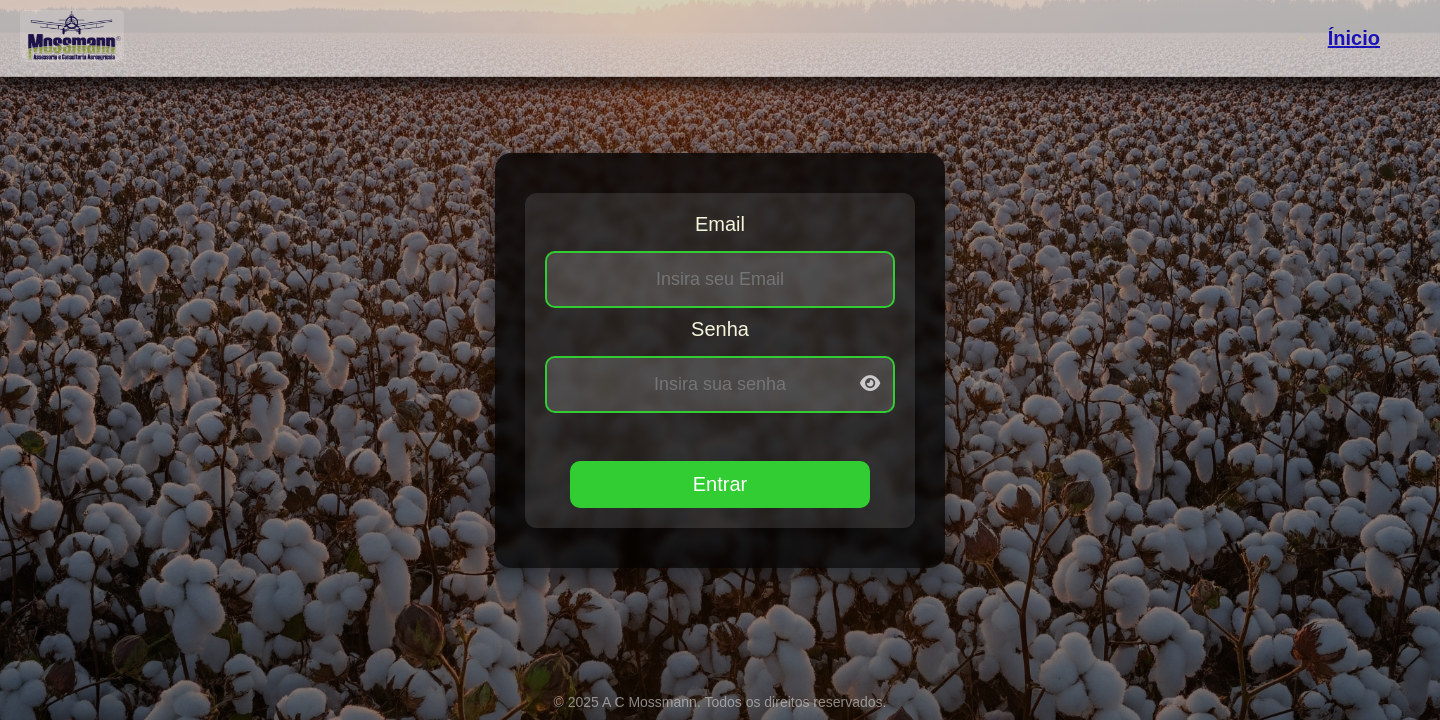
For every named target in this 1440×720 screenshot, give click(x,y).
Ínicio (1354, 38)
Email (720, 224)
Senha (720, 329)
